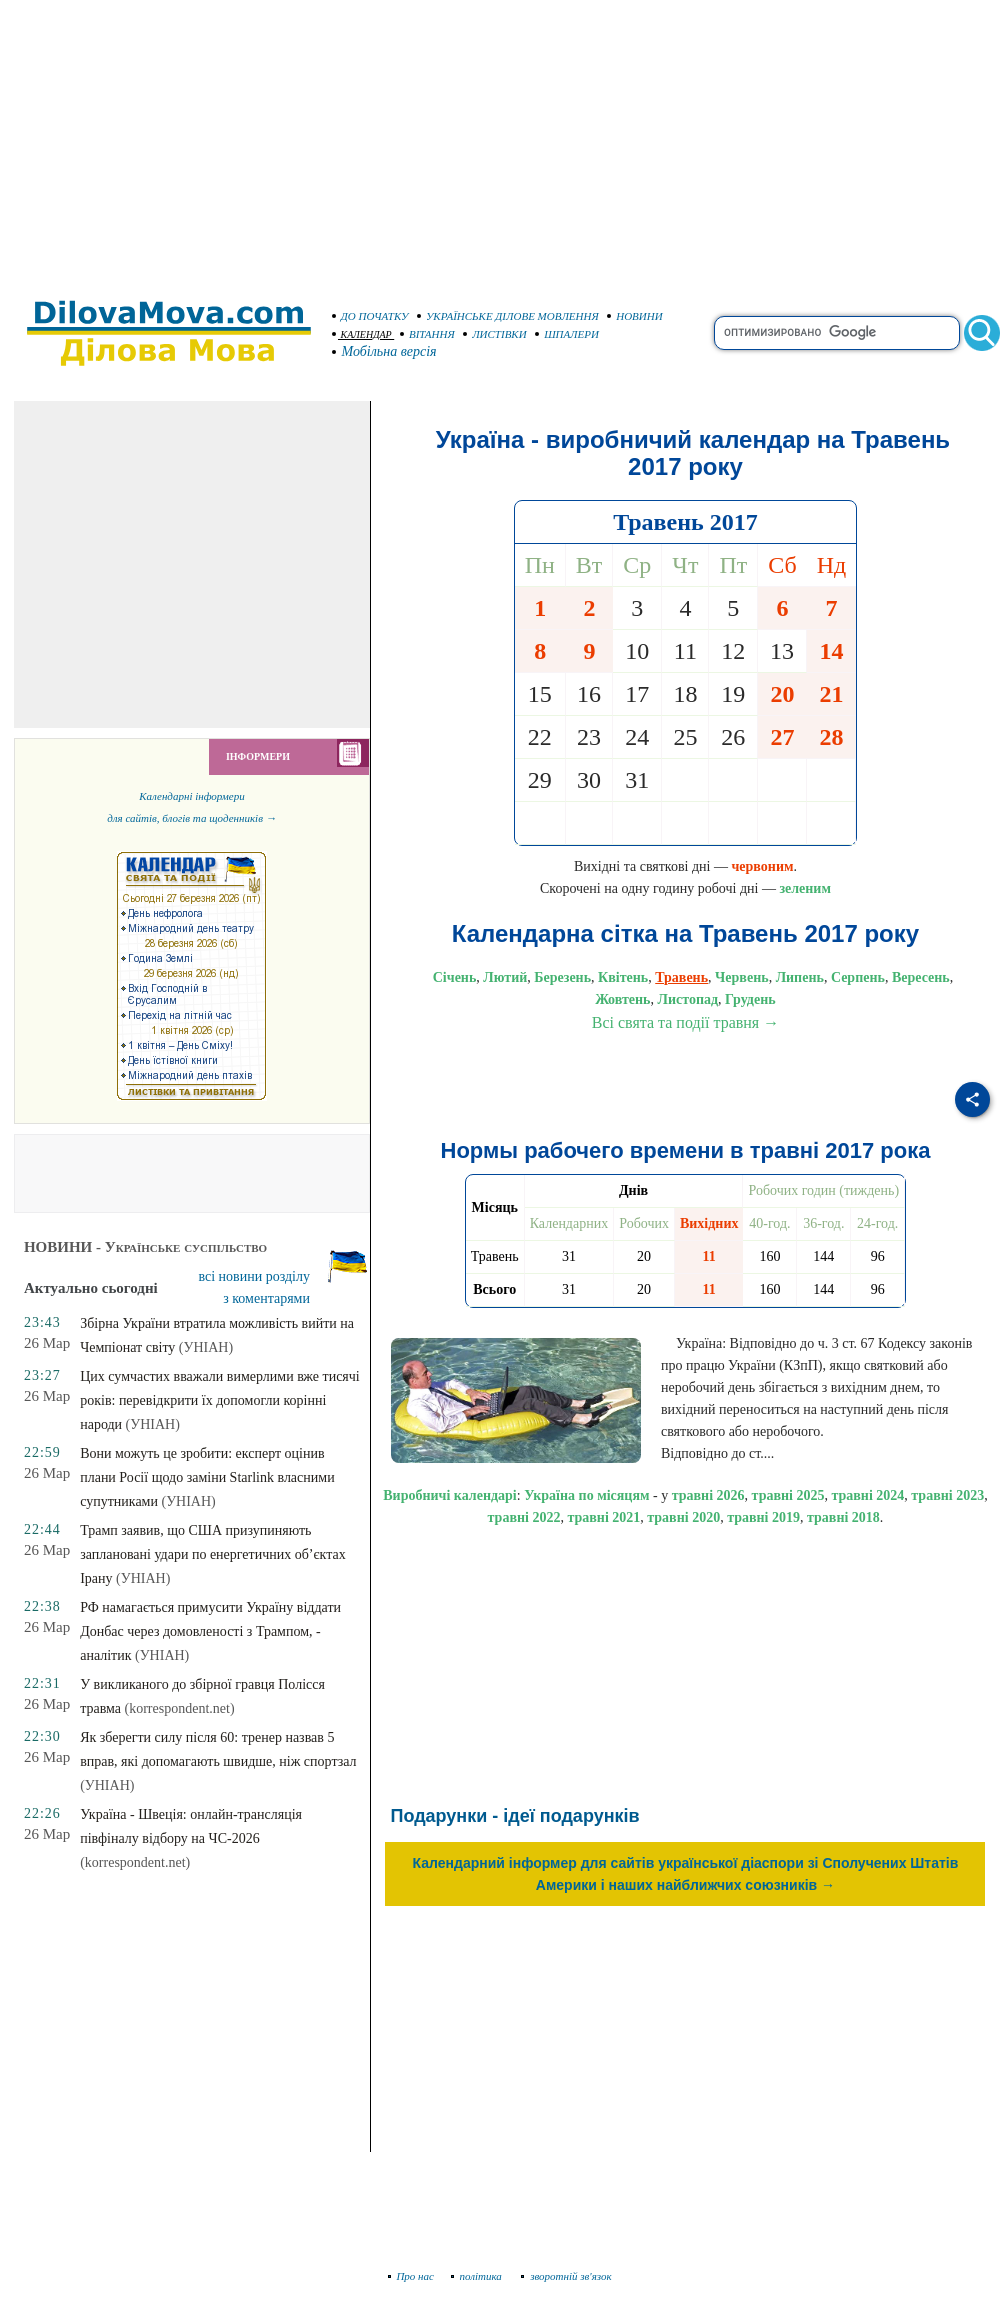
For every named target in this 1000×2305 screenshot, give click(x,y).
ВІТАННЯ (427, 334)
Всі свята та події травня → (686, 1022)
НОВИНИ (635, 316)
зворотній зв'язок (566, 2276)
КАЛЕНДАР (362, 334)
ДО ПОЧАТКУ (370, 316)
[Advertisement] (500, 140)
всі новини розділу (254, 1276)
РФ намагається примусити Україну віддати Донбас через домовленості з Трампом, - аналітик (210, 1631)
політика (478, 2276)
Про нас (411, 2276)
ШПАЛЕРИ (567, 334)
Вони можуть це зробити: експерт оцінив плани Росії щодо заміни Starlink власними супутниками (207, 1477)
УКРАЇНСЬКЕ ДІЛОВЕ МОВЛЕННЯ (508, 316)
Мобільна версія (385, 351)
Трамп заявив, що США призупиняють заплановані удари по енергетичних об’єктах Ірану (212, 1554)
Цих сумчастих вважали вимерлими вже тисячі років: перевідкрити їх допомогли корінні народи (220, 1400)
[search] (837, 333)
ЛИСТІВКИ (495, 334)
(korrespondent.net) (180, 1708)
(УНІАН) (206, 1347)
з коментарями (266, 1298)
